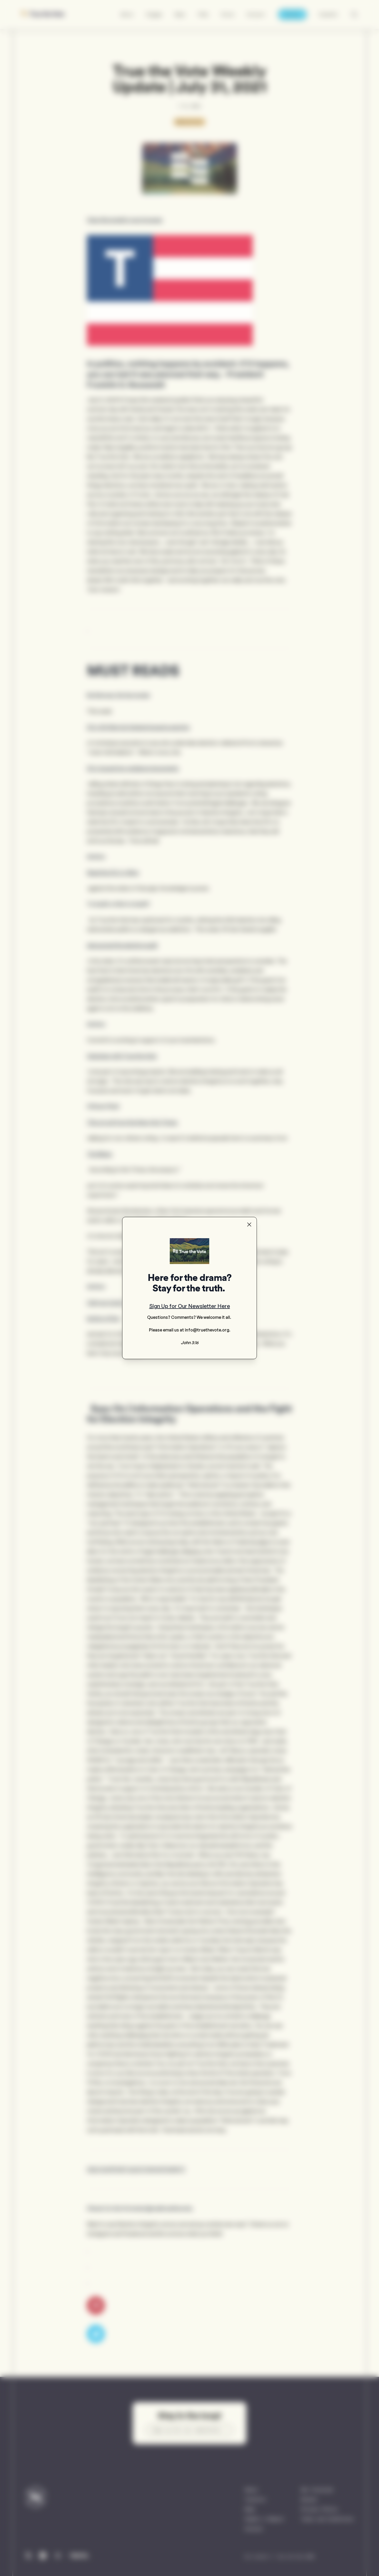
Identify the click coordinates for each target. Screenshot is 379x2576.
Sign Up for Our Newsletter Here (189, 1306)
